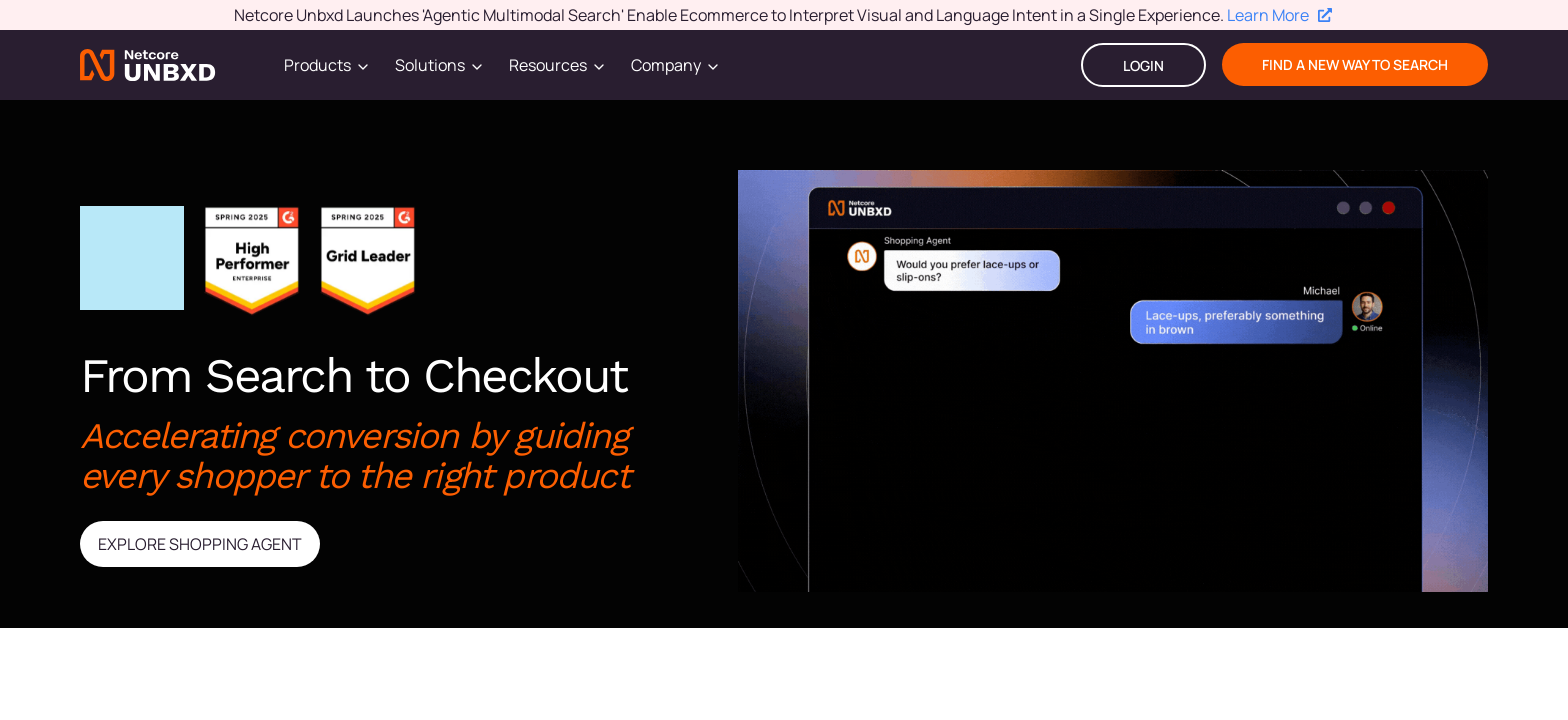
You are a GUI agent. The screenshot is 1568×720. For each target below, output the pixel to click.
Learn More (1279, 15)
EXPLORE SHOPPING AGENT (200, 544)
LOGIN (1143, 65)
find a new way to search (1355, 64)
